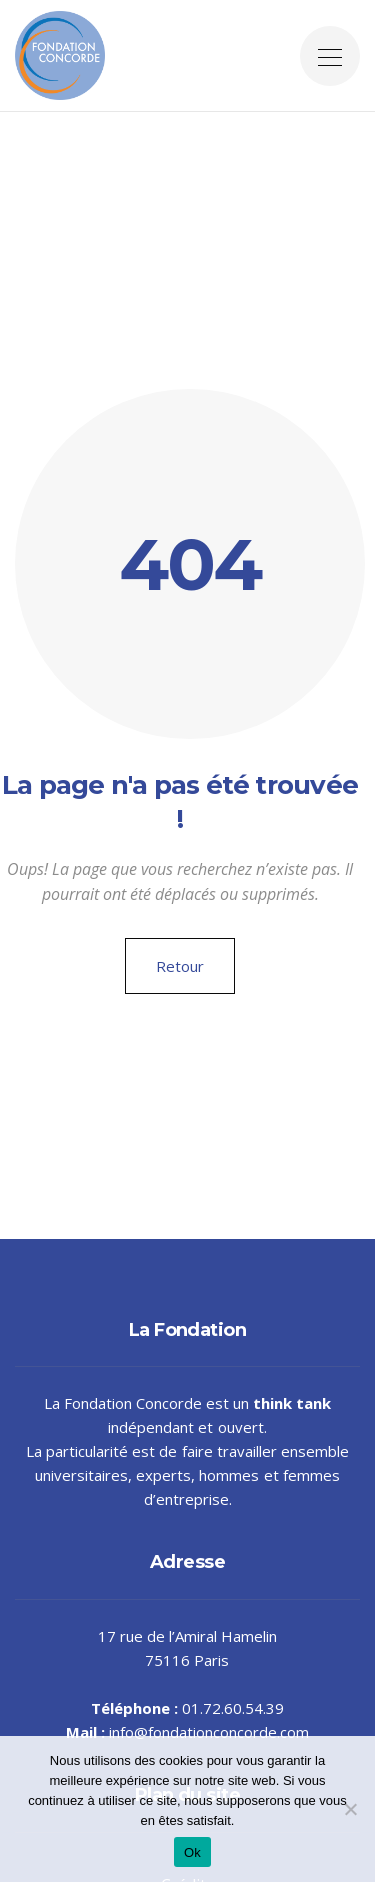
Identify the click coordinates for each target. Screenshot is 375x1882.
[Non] (350, 1809)
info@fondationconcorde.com (209, 1732)
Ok (192, 1852)
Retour (180, 966)
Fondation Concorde (133, 1403)
